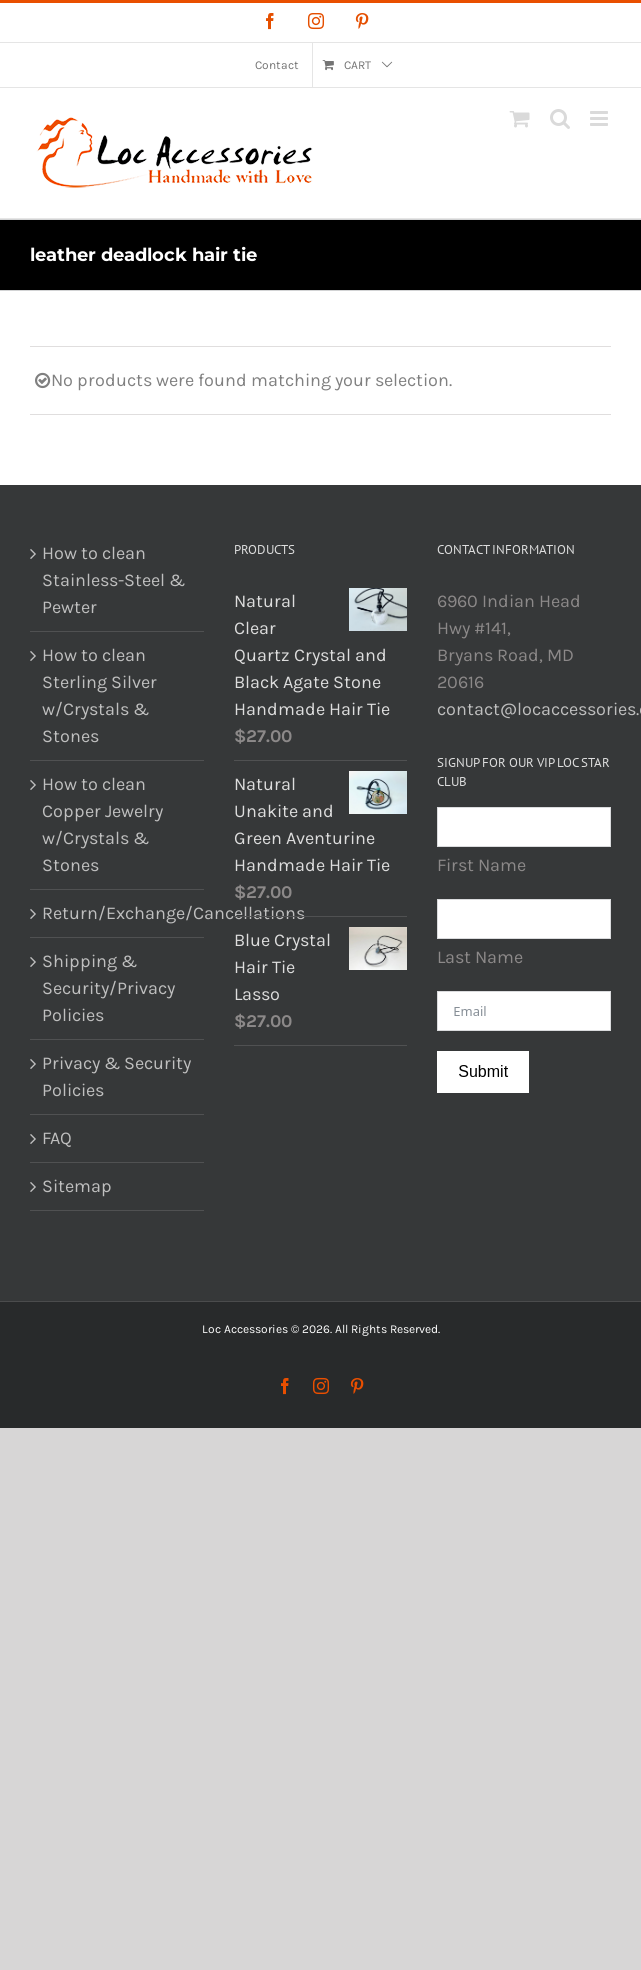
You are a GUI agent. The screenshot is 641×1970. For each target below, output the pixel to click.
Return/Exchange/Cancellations (118, 913)
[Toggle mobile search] (560, 118)
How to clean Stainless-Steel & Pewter (113, 580)
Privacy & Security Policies (116, 1076)
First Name (481, 865)
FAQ (57, 1138)
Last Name (480, 957)
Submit (483, 1071)
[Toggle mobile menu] (600, 118)
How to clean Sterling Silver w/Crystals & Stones (99, 695)
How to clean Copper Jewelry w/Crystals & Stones (102, 824)
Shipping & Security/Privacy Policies (108, 988)
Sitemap (77, 1186)
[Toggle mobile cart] (520, 118)
